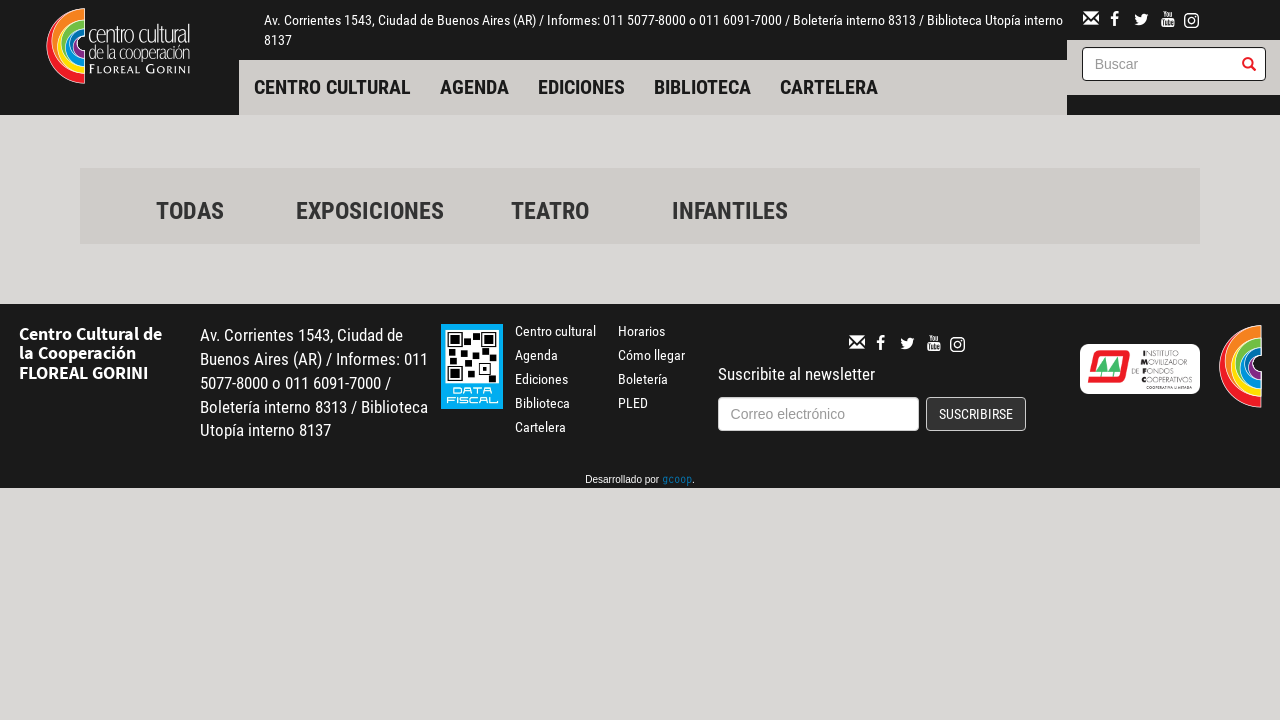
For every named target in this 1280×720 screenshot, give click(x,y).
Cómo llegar (651, 355)
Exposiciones (370, 211)
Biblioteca (702, 87)
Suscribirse (976, 414)
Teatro (550, 211)
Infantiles (730, 211)
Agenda (474, 87)
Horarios (641, 331)
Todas (190, 211)
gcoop (677, 481)
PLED (633, 403)
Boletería (643, 379)
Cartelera (829, 87)
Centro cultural (332, 87)
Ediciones (581, 87)
